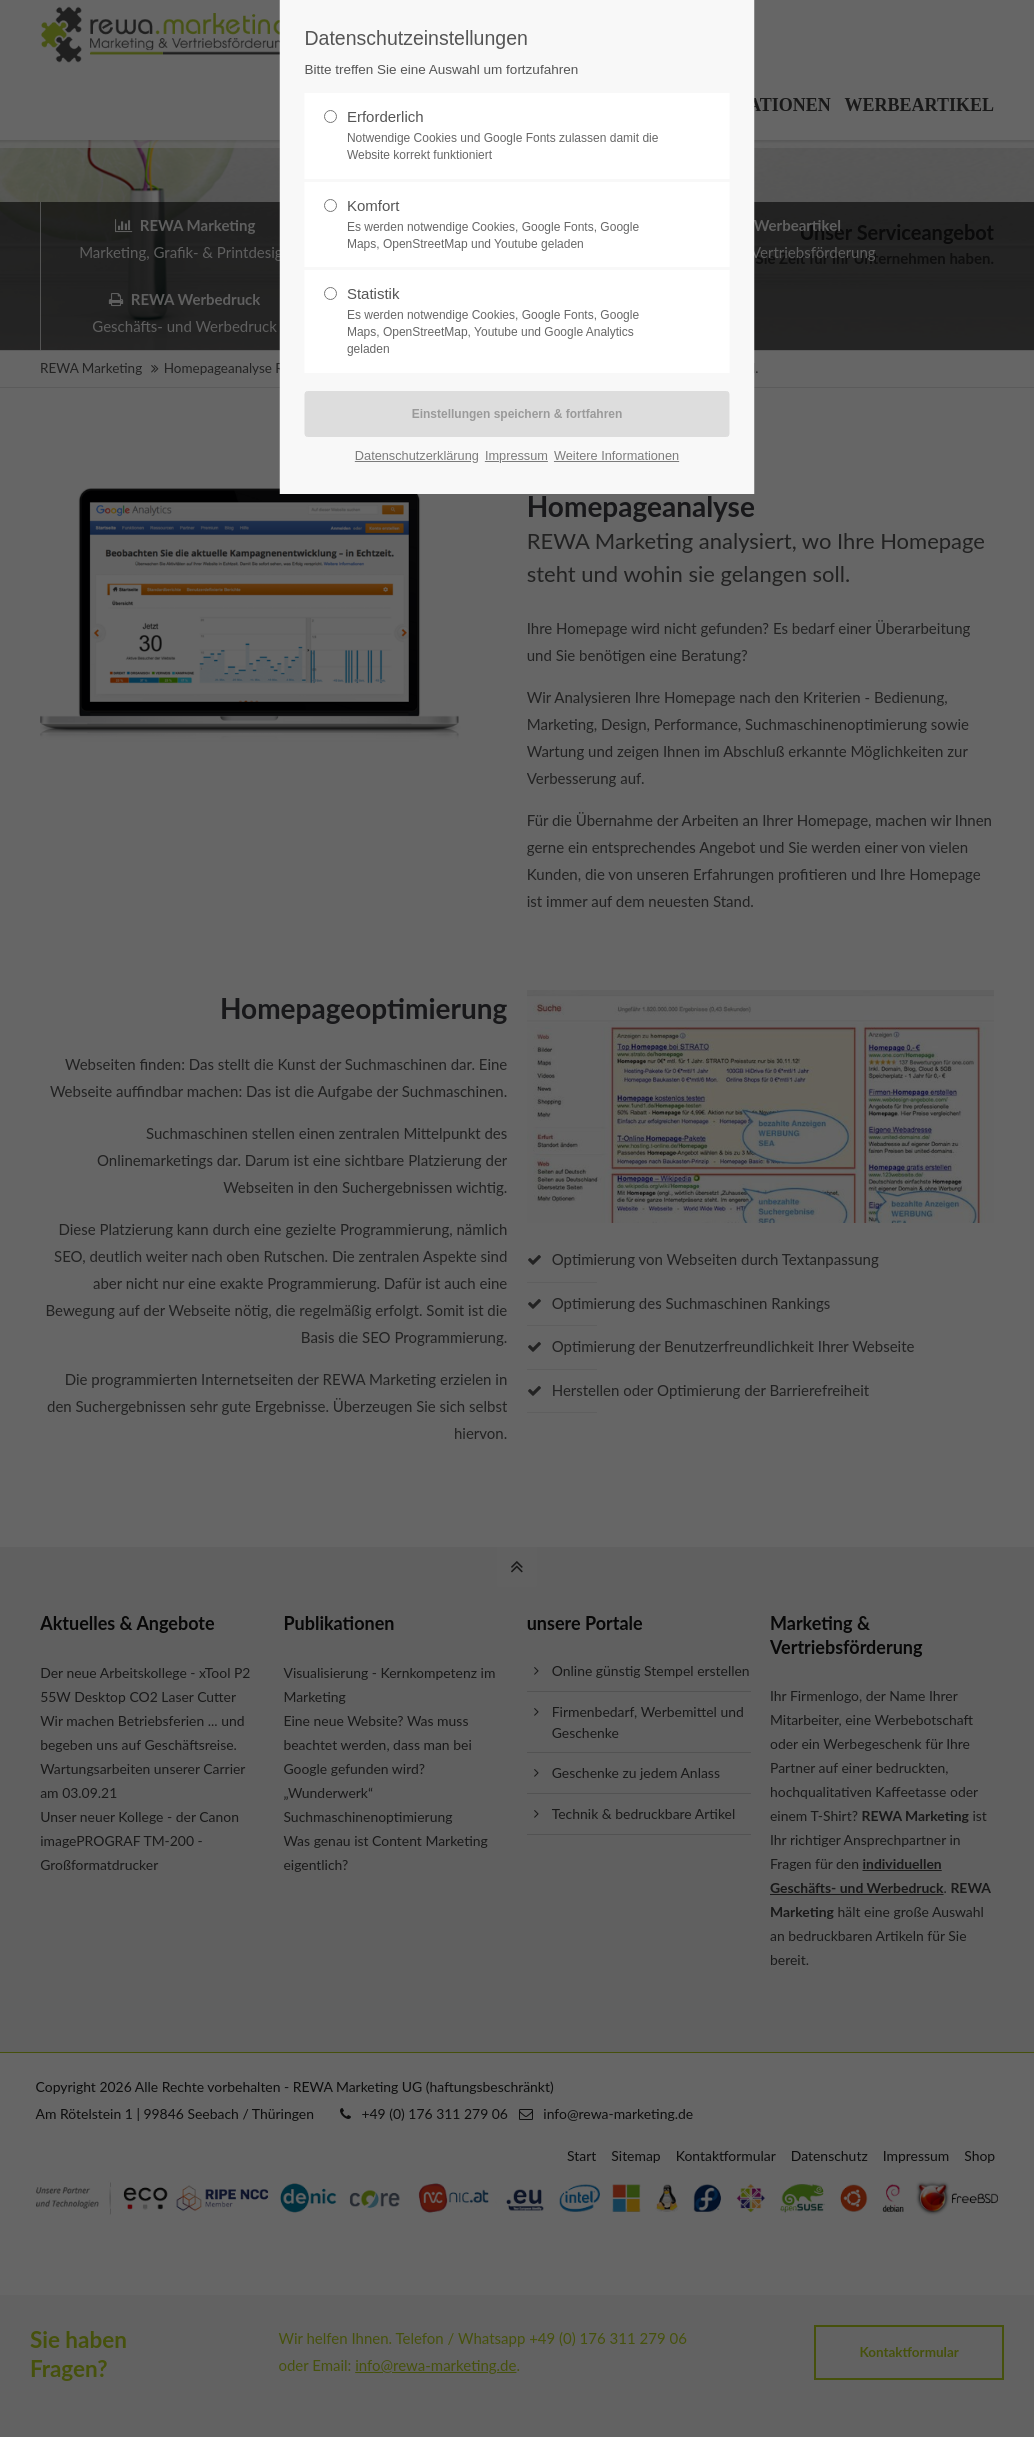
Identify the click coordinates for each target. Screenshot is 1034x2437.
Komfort (509, 225)
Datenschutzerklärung (417, 455)
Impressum (516, 455)
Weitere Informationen (616, 455)
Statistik (509, 321)
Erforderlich (509, 136)
